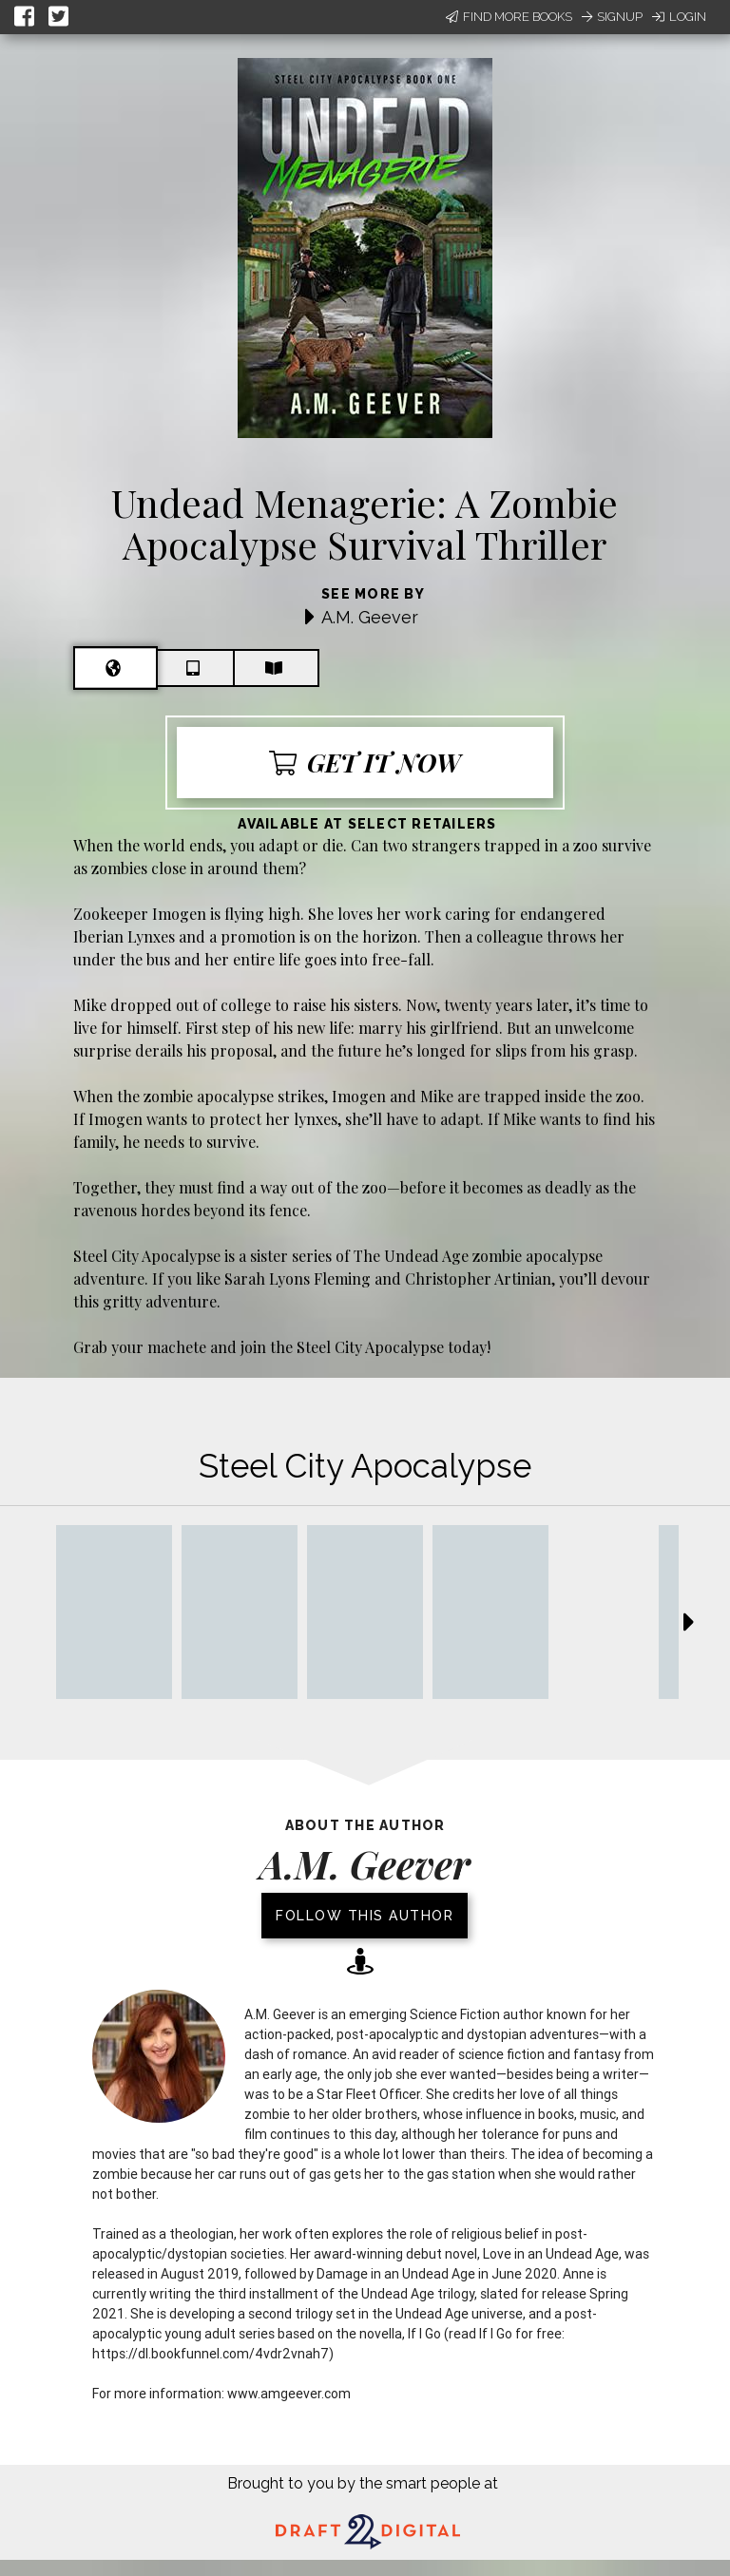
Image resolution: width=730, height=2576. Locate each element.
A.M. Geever (369, 617)
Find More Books (509, 17)
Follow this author (364, 1915)
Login (679, 17)
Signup (612, 17)
